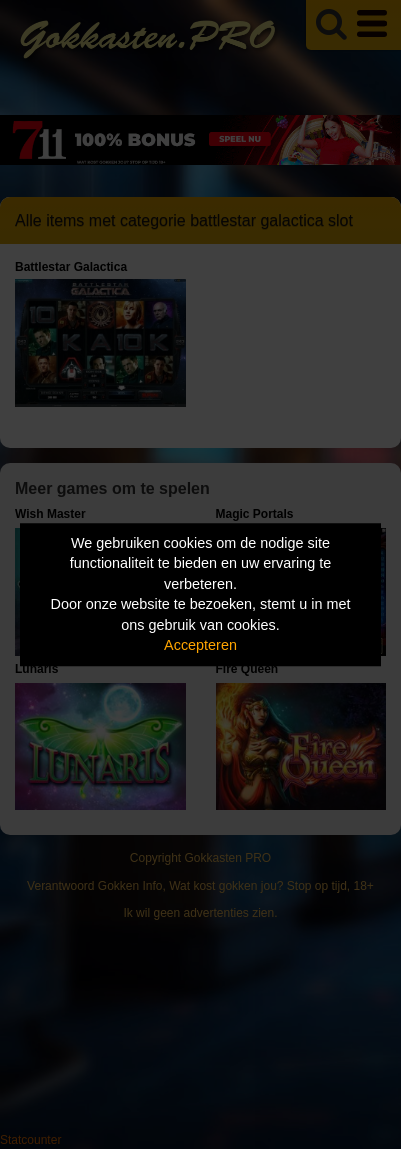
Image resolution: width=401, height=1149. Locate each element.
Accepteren (200, 646)
